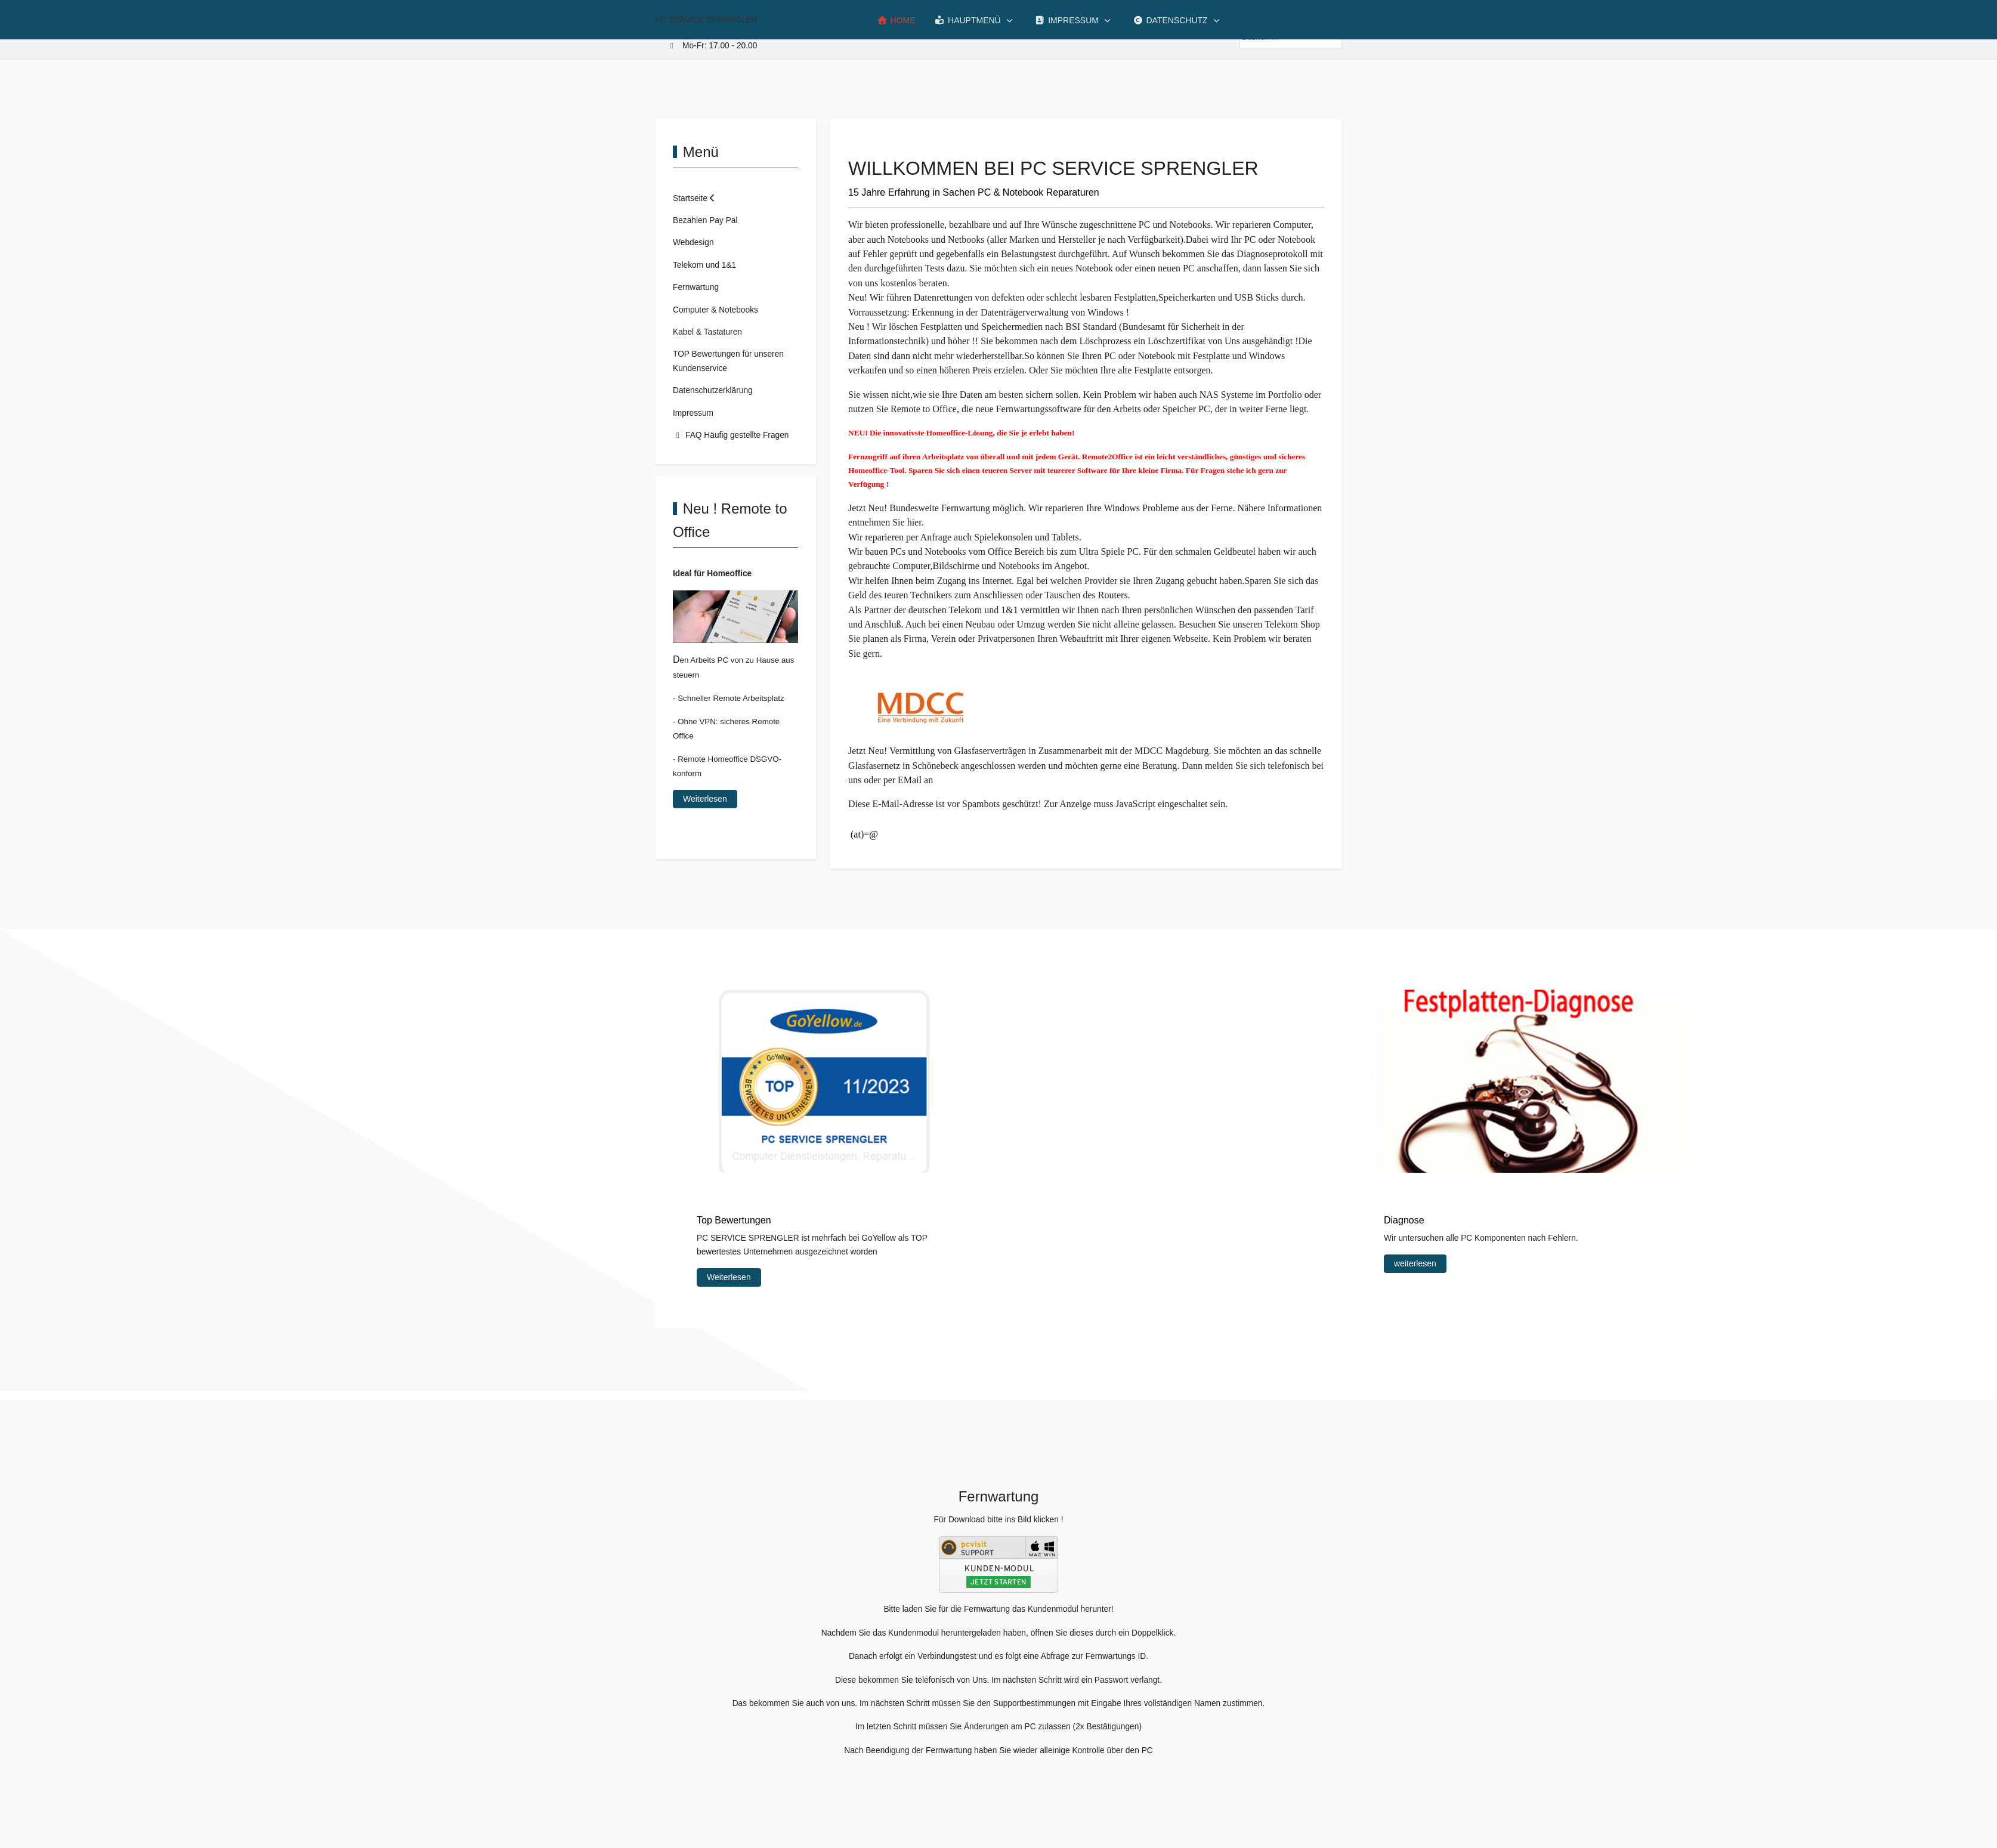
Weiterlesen (705, 799)
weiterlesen (1415, 1263)
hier (914, 522)
